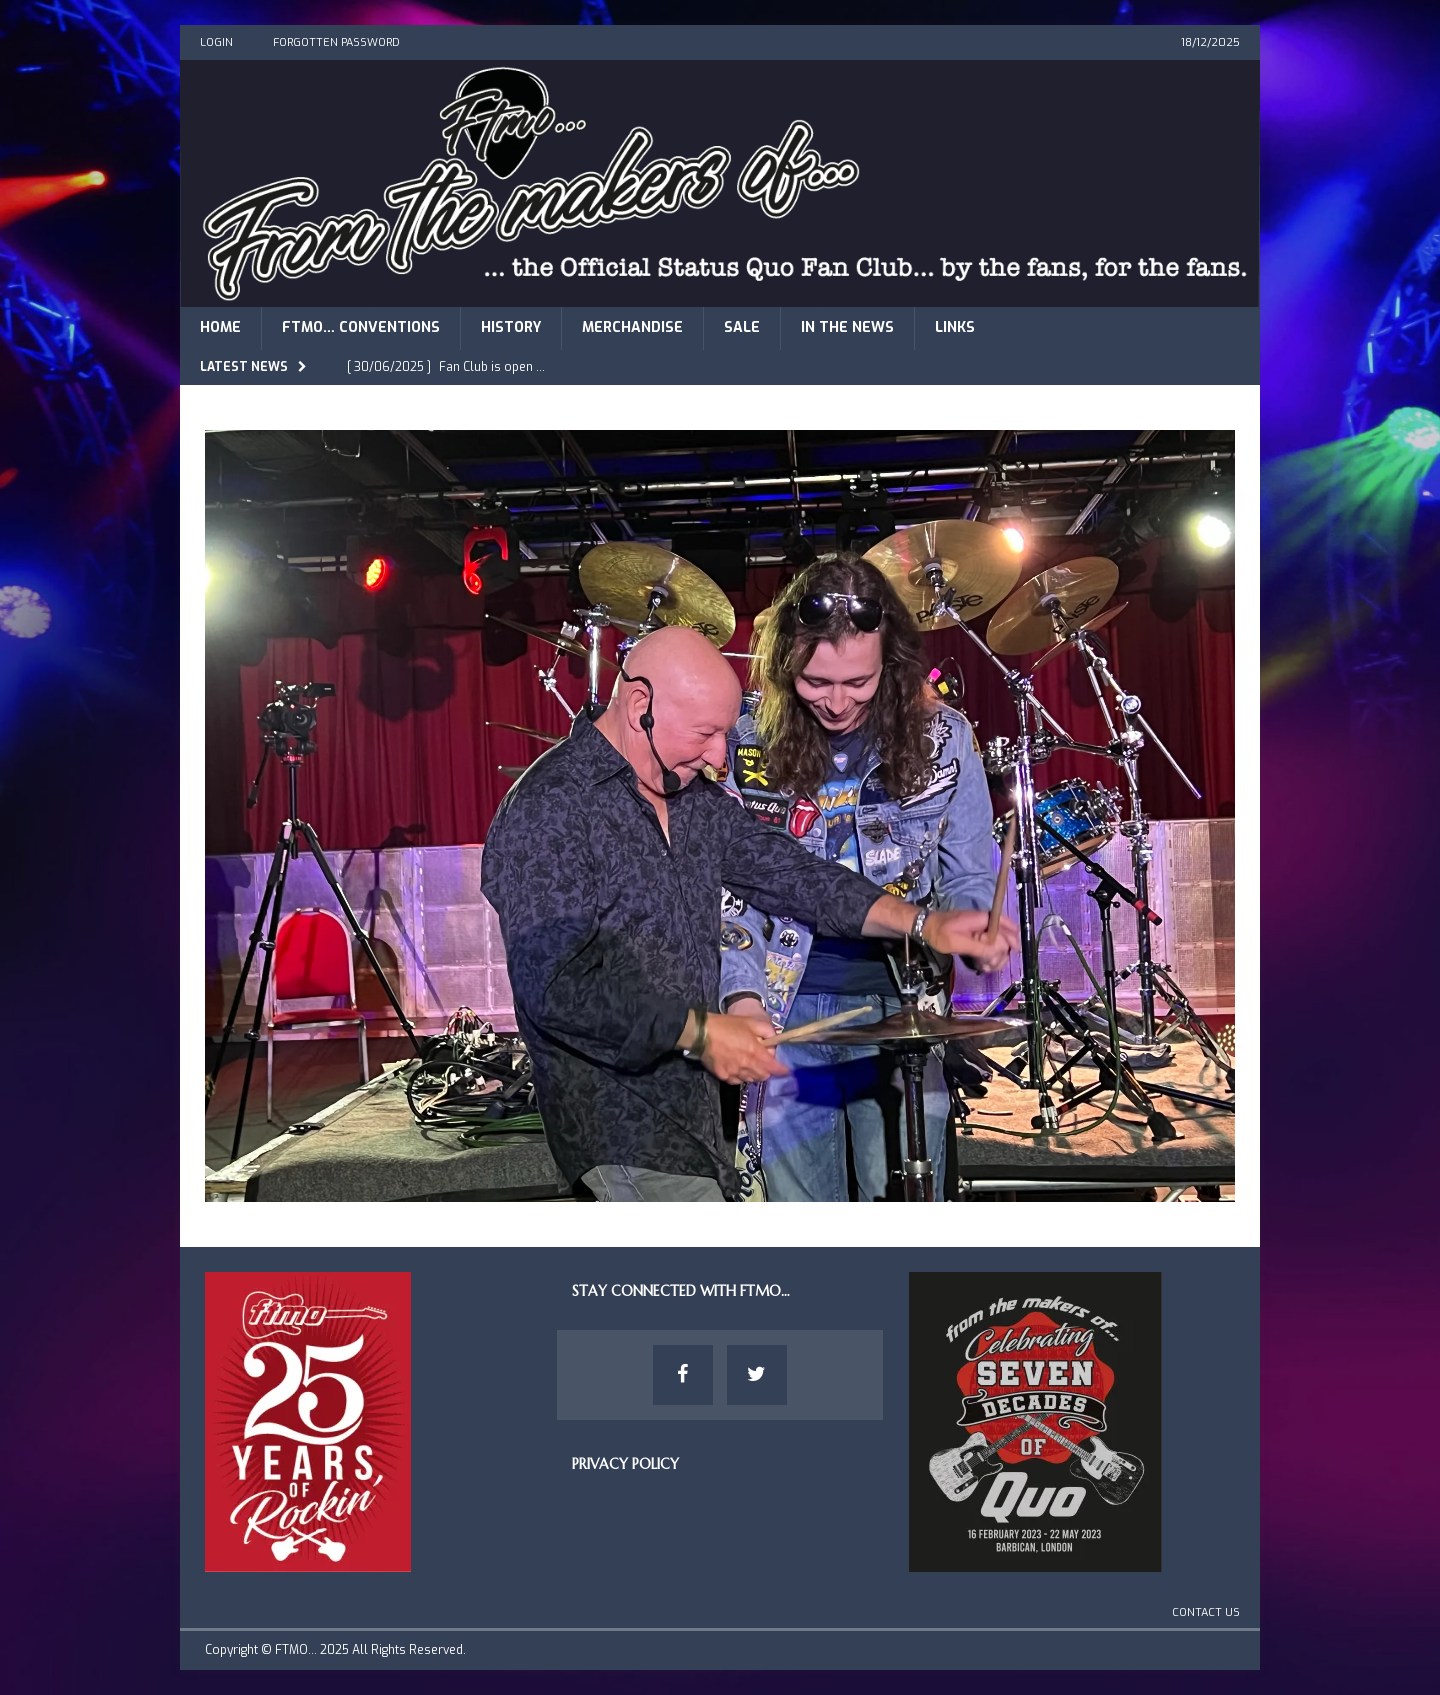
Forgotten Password (336, 42)
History (511, 327)
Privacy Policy (625, 1464)
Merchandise (632, 327)
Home (220, 327)
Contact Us (1206, 1612)
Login (216, 42)
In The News (847, 327)
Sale (742, 327)
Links (955, 327)
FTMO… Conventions (361, 327)
